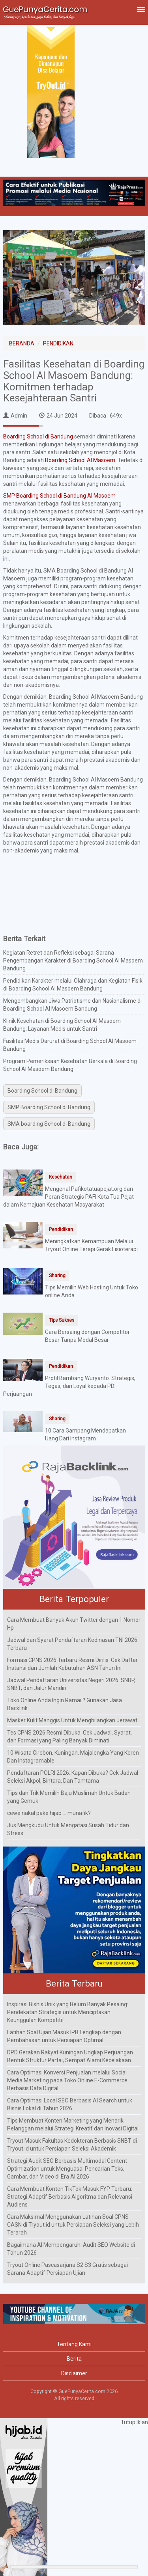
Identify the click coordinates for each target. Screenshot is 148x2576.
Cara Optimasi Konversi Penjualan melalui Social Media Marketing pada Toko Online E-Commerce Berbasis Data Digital (67, 2080)
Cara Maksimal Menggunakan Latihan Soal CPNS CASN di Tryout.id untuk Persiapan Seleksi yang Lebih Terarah (73, 2225)
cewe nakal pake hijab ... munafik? (49, 1813)
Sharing (57, 1275)
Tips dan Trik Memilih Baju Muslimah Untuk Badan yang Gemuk (69, 1797)
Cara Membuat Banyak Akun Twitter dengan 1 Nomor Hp (74, 1624)
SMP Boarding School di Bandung (48, 1107)
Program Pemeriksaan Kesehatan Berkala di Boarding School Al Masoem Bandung (70, 1065)
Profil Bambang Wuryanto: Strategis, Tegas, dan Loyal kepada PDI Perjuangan (69, 1386)
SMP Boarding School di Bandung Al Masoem (59, 495)
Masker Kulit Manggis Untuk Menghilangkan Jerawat (72, 1720)
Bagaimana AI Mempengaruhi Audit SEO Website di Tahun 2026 (71, 2249)
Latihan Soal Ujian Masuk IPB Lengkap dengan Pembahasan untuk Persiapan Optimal (64, 2036)
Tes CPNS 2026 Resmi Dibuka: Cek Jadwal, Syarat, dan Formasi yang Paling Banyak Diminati (69, 1736)
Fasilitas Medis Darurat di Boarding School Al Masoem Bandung (70, 1045)
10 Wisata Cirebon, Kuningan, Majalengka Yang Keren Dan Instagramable (73, 1757)
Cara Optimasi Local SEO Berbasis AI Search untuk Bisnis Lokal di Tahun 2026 (69, 2104)
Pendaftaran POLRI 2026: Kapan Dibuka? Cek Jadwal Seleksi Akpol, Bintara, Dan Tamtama (72, 1777)
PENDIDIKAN (58, 343)
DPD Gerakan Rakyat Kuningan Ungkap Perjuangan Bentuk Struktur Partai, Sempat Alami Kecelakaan (70, 2056)
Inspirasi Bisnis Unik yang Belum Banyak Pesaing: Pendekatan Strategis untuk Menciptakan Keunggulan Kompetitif (67, 2012)
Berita (74, 2359)
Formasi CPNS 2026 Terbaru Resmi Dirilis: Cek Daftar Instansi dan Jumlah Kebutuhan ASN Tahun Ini (72, 1664)
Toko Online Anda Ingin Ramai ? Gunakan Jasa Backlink (64, 1704)
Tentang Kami (74, 2344)
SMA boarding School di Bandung (48, 1124)
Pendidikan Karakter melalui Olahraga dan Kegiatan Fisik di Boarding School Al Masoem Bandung (72, 984)
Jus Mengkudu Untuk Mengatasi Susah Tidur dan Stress (68, 1829)
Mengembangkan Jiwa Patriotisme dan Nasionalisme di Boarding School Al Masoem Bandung (72, 1005)
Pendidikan (61, 1229)
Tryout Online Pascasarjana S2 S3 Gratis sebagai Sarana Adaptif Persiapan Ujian (67, 2269)
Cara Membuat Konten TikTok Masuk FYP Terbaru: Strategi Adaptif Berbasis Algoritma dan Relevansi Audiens (69, 2197)
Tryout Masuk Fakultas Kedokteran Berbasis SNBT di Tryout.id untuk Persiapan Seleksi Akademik (72, 2145)
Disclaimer (74, 2373)
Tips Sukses (61, 1320)
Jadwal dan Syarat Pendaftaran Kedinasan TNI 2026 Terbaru (72, 1644)
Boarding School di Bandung (38, 436)
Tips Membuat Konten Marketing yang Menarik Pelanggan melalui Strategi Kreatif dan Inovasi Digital (73, 2124)
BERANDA (21, 343)
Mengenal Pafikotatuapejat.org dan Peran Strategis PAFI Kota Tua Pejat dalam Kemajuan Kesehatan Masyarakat (68, 1197)
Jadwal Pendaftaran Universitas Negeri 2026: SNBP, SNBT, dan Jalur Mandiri (71, 1684)
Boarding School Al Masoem (80, 460)
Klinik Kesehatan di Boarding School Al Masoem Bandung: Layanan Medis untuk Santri (62, 1025)
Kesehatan (60, 1177)
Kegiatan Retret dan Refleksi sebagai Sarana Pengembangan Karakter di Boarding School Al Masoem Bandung (73, 960)
